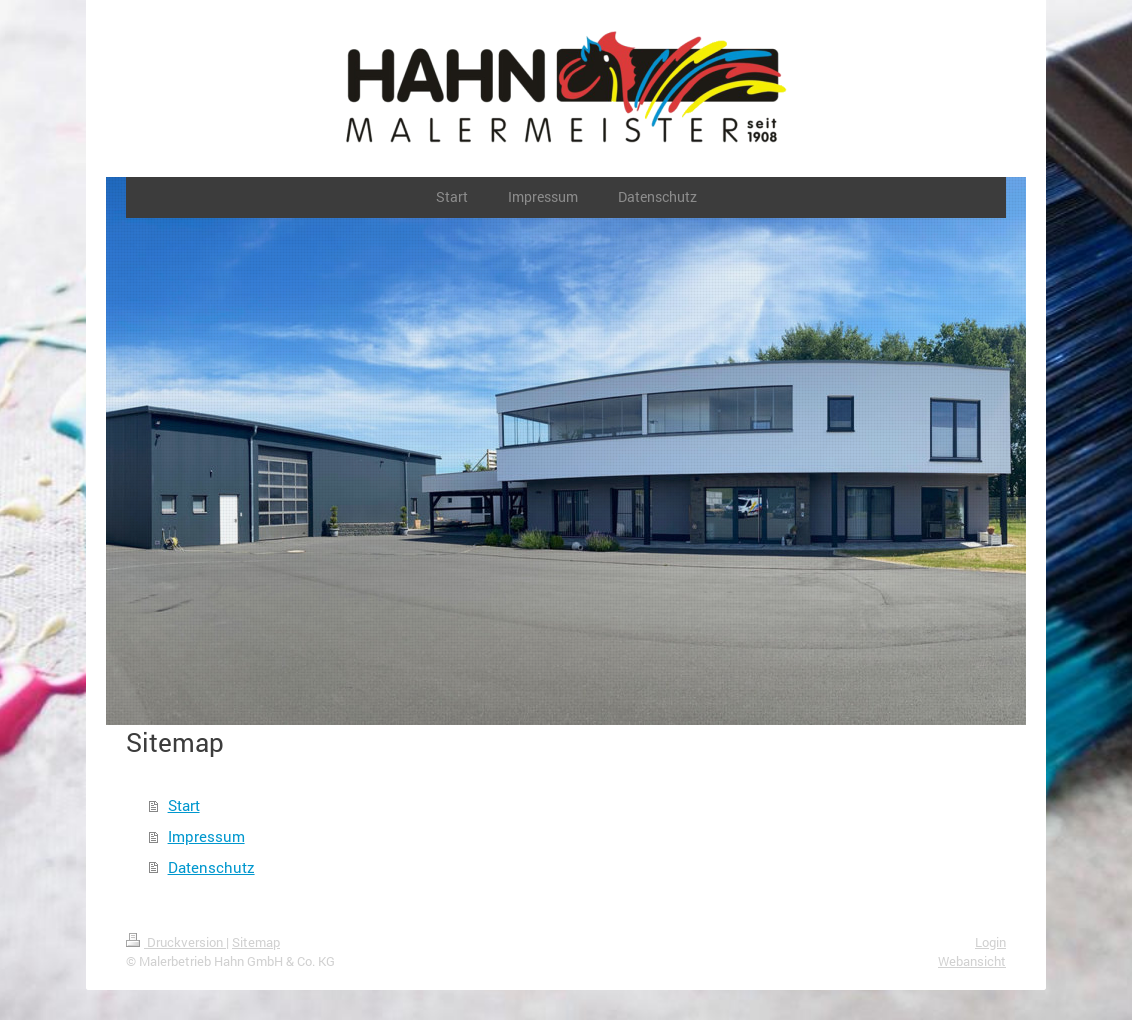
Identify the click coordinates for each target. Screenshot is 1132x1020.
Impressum (206, 836)
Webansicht (972, 961)
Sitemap (256, 942)
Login (990, 942)
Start (184, 805)
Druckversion (176, 942)
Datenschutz (211, 867)
